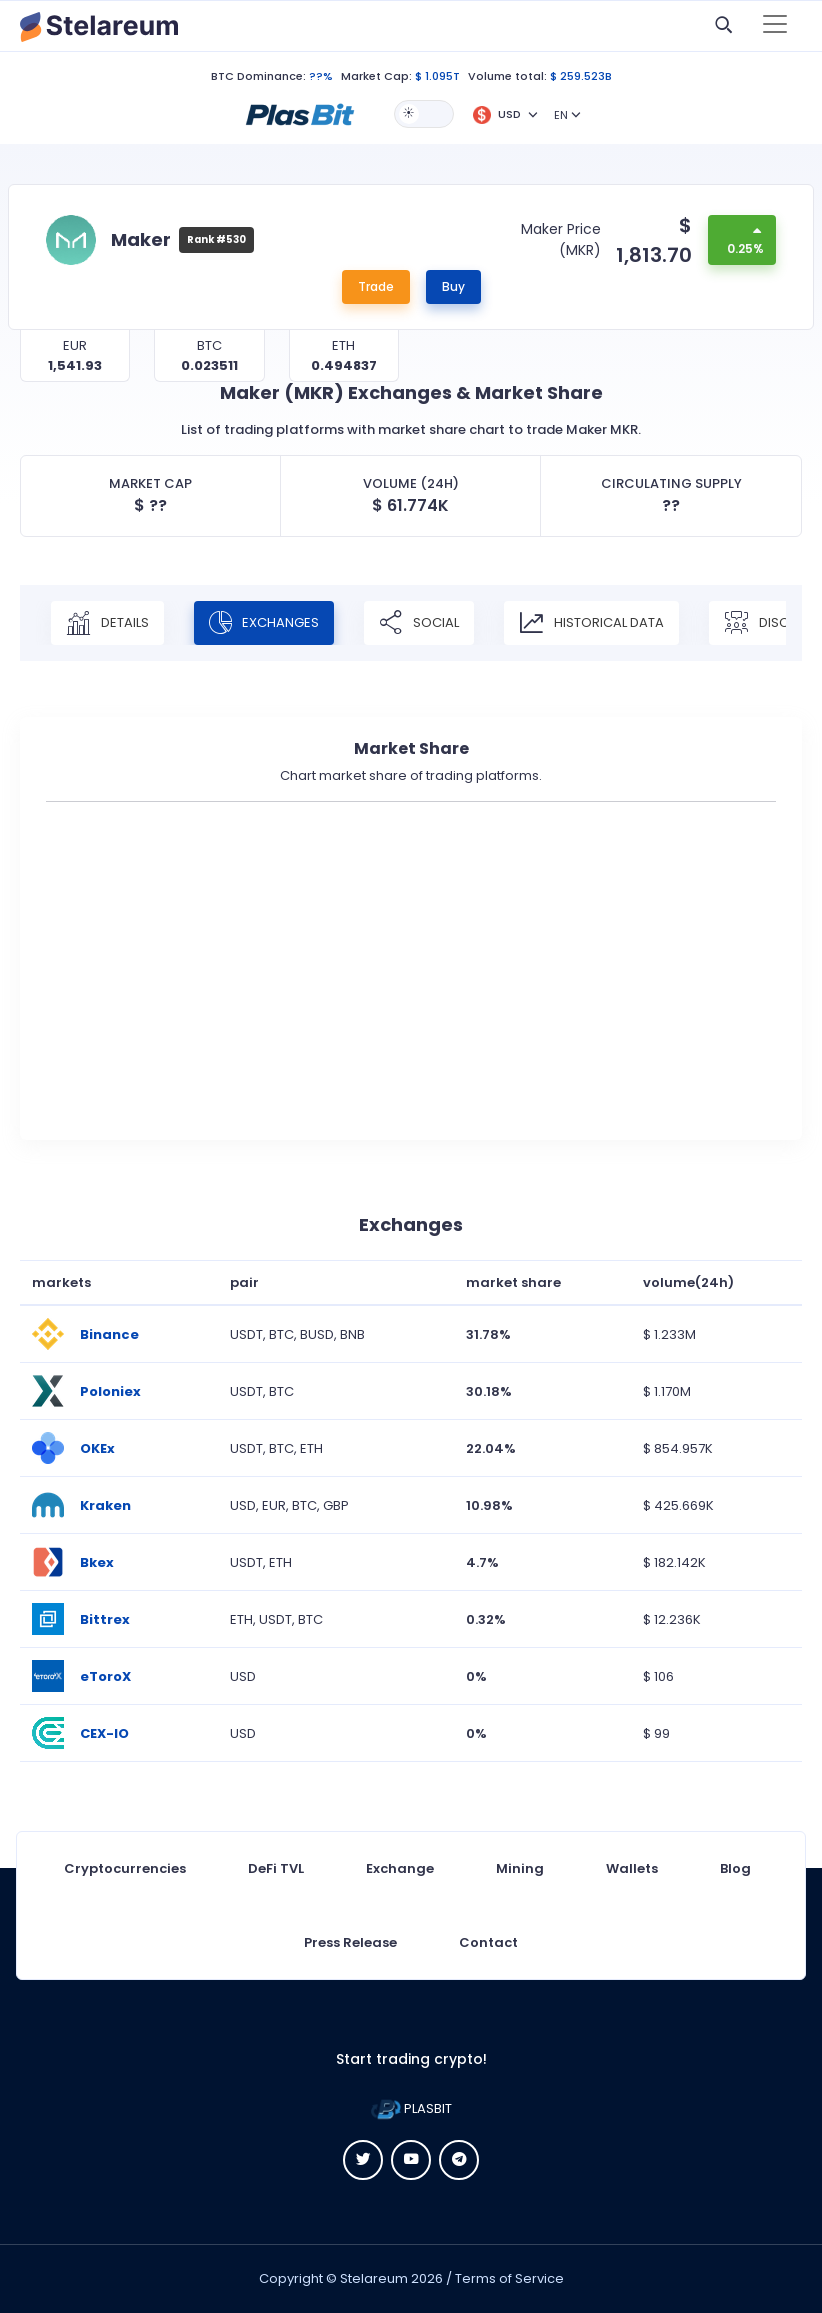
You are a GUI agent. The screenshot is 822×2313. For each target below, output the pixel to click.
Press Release (350, 1942)
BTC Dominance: (258, 76)
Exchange (400, 1868)
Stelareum (374, 2278)
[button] (300, 113)
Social (419, 623)
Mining (520, 1868)
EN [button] (561, 115)
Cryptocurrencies (125, 1868)
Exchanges (264, 623)
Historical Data (591, 623)
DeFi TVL (276, 1868)
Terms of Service (509, 2278)
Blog (735, 1868)
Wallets (632, 1868)
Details (107, 623)
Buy (453, 286)
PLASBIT (411, 2108)
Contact (488, 1942)
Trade (376, 286)
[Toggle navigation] (775, 26)
